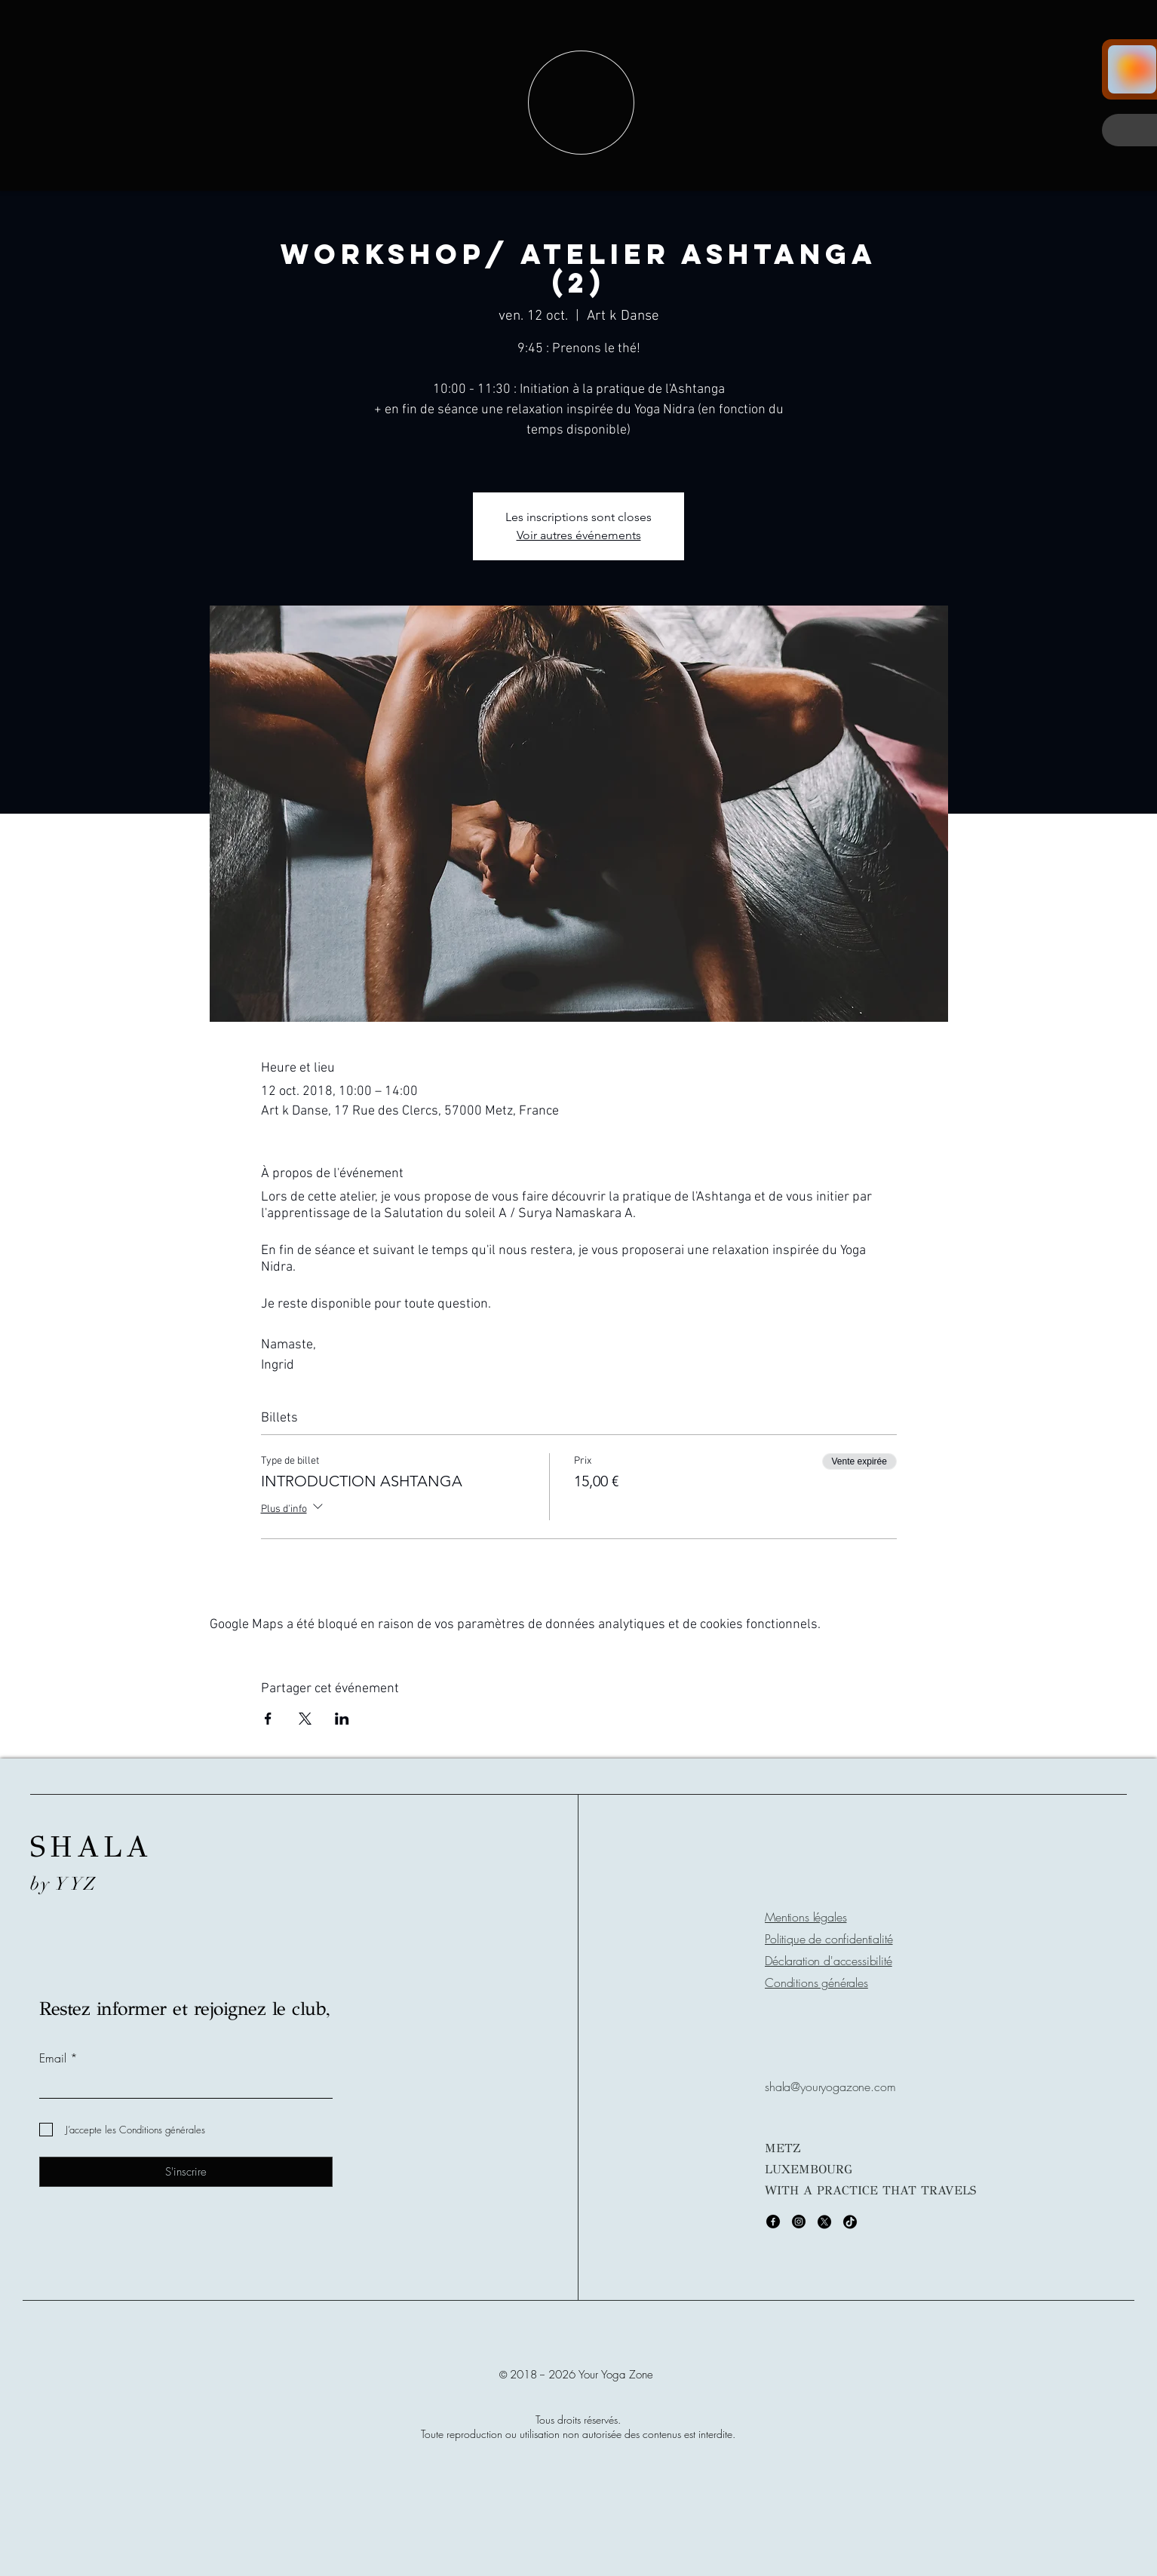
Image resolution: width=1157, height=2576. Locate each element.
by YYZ (63, 1883)
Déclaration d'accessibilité (828, 1960)
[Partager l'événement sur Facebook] (268, 1719)
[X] (824, 2221)
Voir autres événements (579, 535)
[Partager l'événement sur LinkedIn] (342, 1719)
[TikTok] (850, 2221)
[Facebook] (773, 2221)
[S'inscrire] (186, 2172)
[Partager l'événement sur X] (305, 1719)
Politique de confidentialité (829, 1938)
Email (52, 2058)
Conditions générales (816, 1982)
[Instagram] (798, 2221)
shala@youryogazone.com (830, 2086)
